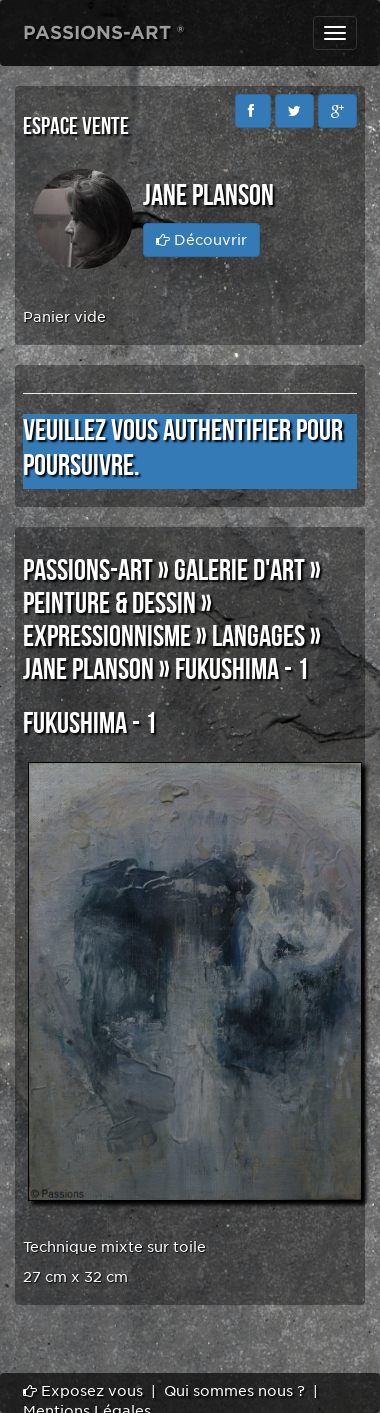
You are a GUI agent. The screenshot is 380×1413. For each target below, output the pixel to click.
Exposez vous (83, 1391)
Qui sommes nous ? (234, 1391)
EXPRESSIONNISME (107, 637)
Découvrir (201, 240)
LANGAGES (258, 637)
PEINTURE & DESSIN (109, 604)
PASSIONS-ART (88, 571)
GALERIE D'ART (239, 571)
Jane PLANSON (88, 670)
